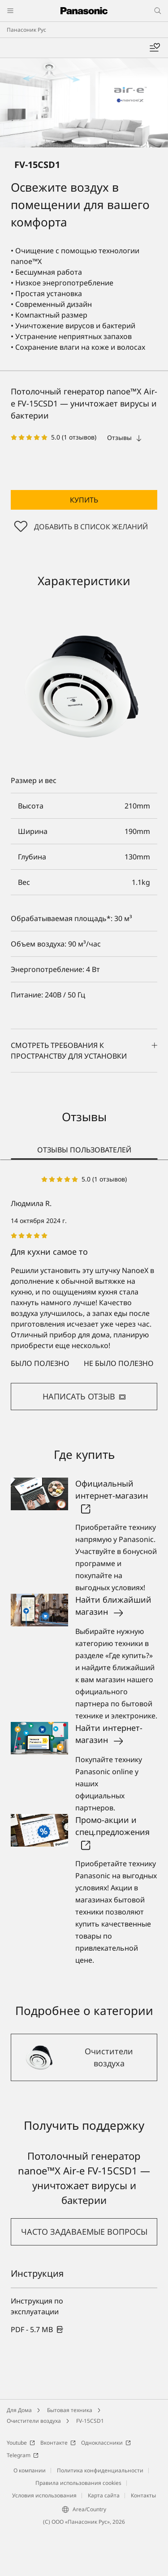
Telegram (23, 2455)
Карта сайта (104, 2495)
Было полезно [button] (40, 1363)
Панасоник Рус (26, 30)
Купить (84, 500)
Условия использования (44, 2495)
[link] (37, 2329)
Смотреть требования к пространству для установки (84, 1050)
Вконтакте (58, 2442)
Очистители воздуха (34, 2421)
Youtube (21, 2442)
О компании (29, 2470)
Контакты (143, 2495)
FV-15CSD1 (90, 2421)
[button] (84, 500)
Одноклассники (106, 2442)
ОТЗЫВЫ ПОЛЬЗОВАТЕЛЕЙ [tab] (84, 1150)
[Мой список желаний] (154, 48)
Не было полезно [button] (119, 1363)
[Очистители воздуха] (84, 2057)
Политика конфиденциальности (100, 2470)
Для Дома (19, 2410)
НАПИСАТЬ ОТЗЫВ (84, 1396)
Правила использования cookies (78, 2483)
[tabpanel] (84, 1292)
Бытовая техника (69, 2410)
